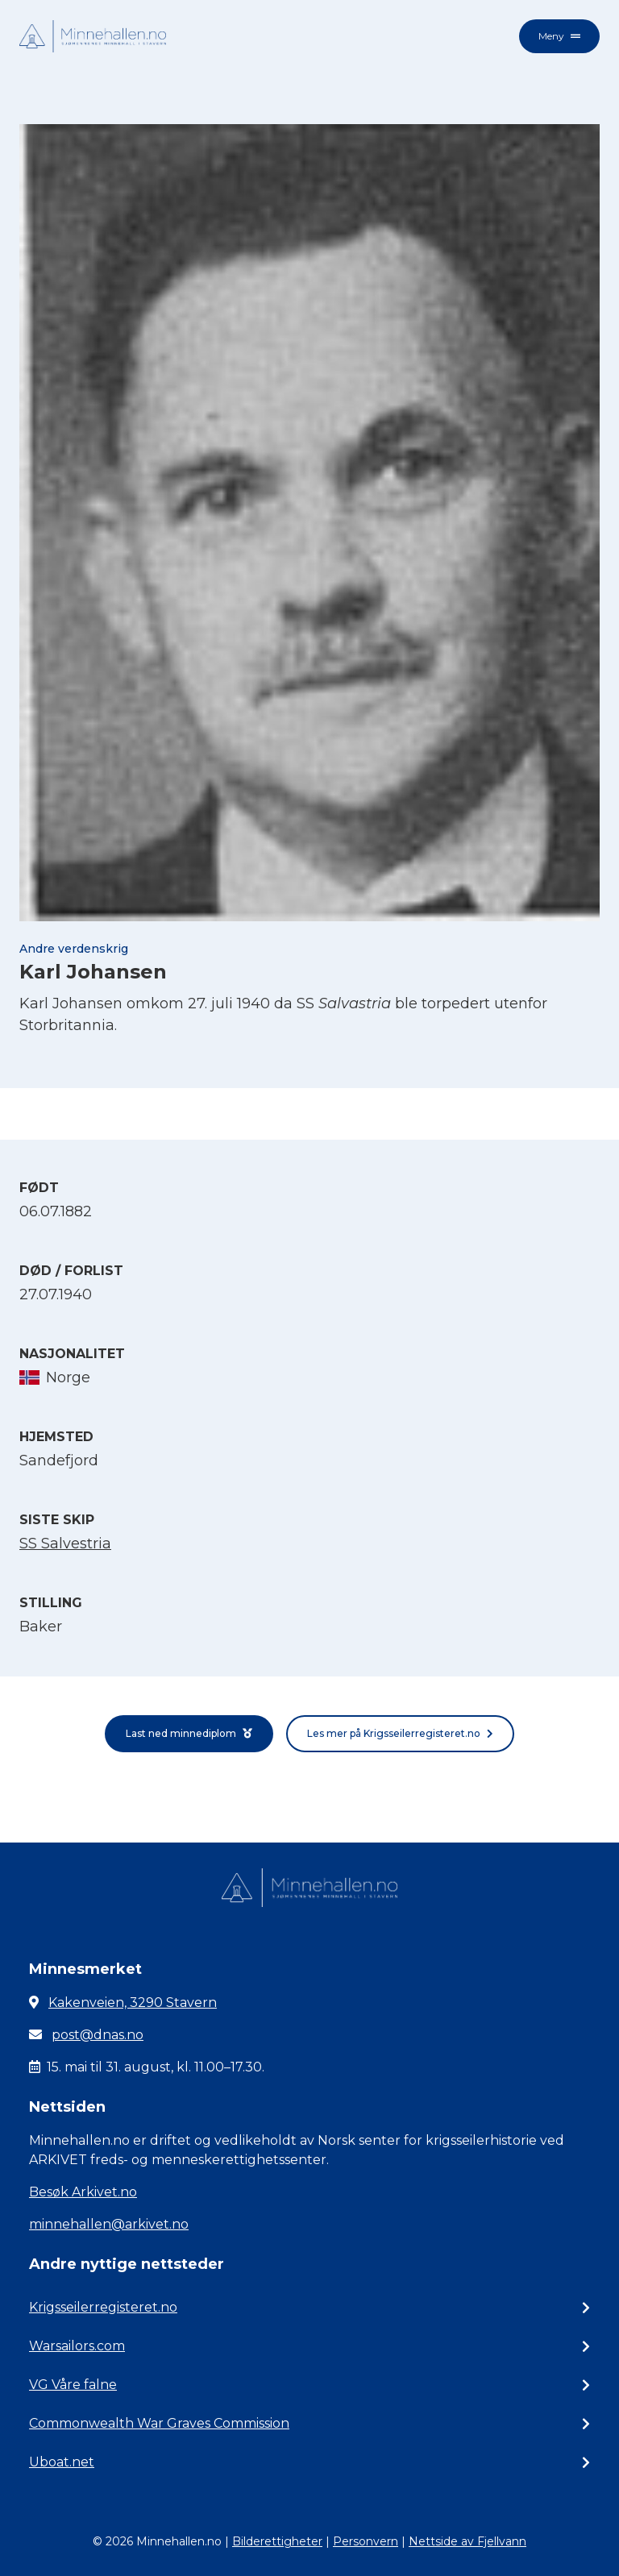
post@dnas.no (97, 2034)
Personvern (365, 2541)
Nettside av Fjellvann (467, 2541)
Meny (559, 36)
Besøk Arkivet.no (83, 2192)
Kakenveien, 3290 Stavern (132, 2002)
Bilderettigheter (277, 2541)
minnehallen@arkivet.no (109, 2224)
